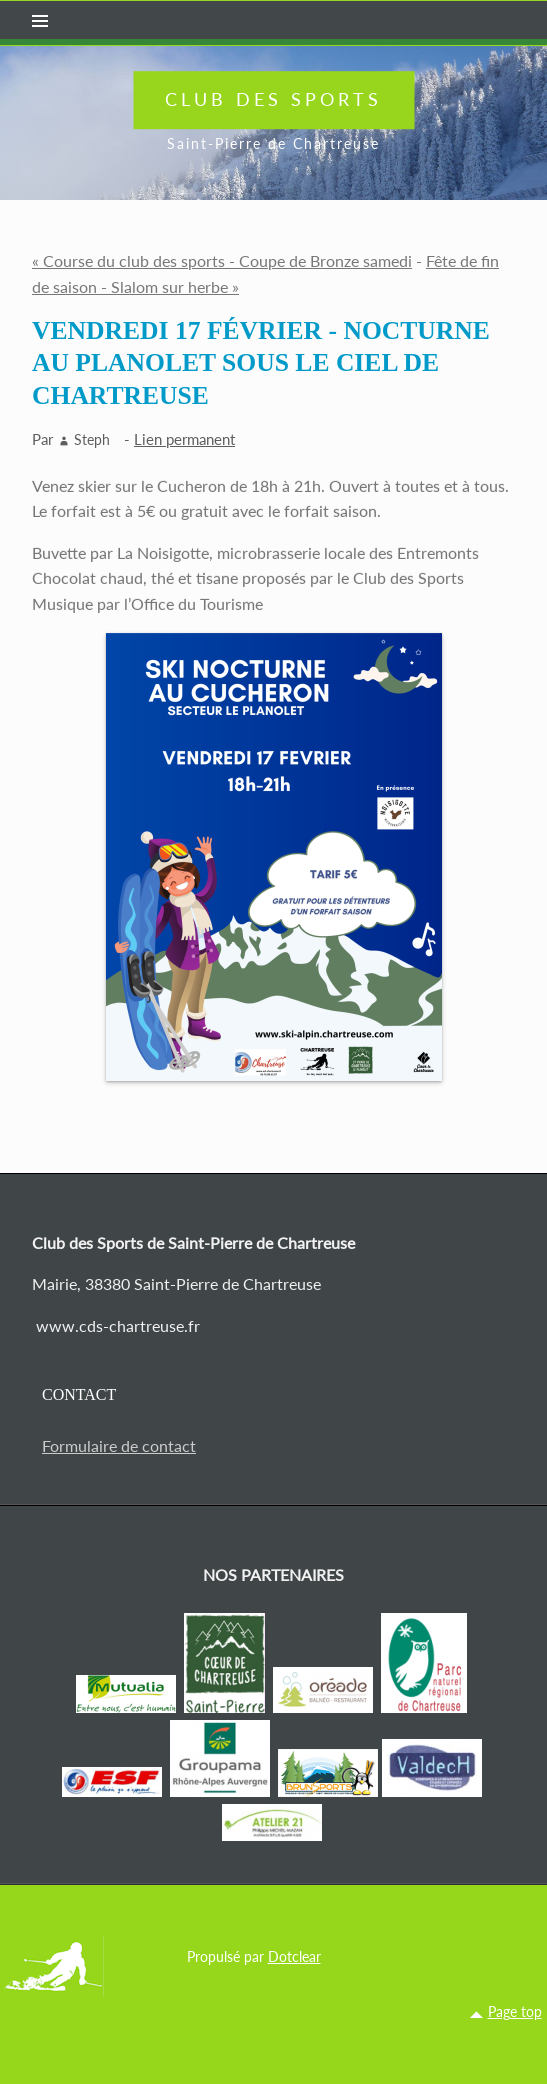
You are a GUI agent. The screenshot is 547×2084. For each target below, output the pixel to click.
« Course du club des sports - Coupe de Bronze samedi (222, 260)
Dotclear (294, 1956)
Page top (515, 2011)
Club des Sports (273, 99)
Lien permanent (184, 439)
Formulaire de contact (119, 1445)
